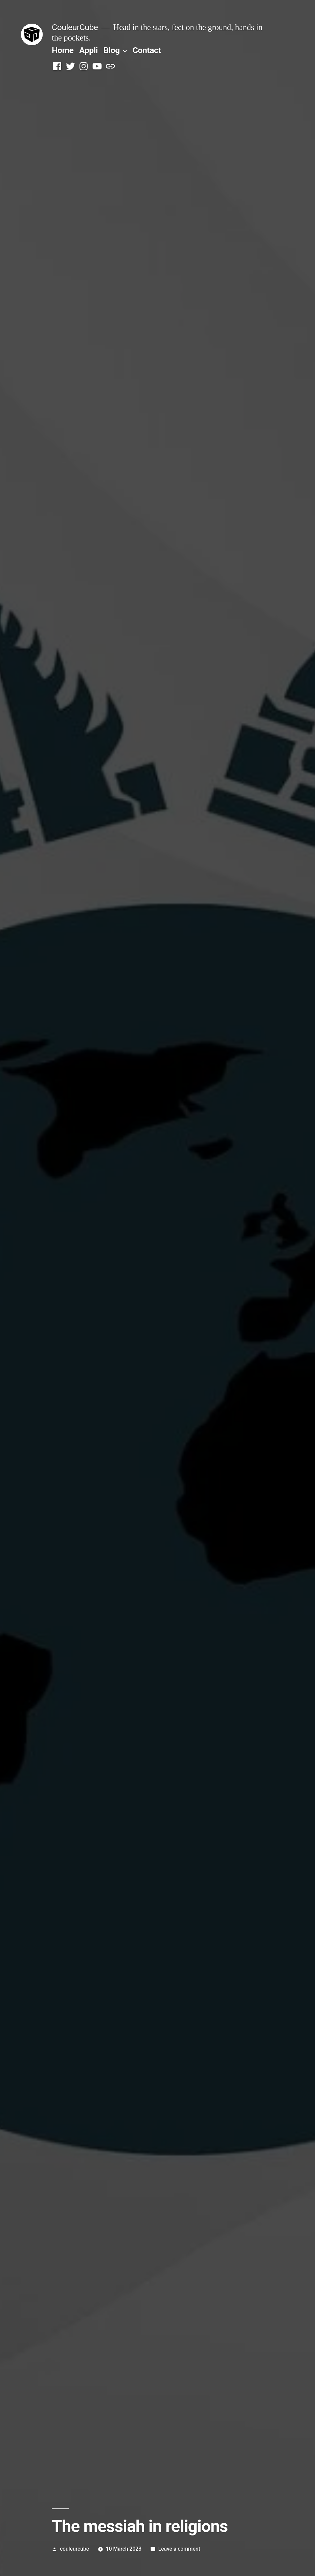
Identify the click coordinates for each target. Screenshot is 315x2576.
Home (62, 50)
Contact (147, 50)
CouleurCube (75, 27)
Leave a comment (179, 2549)
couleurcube (74, 2549)
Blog (111, 50)
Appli (88, 50)
